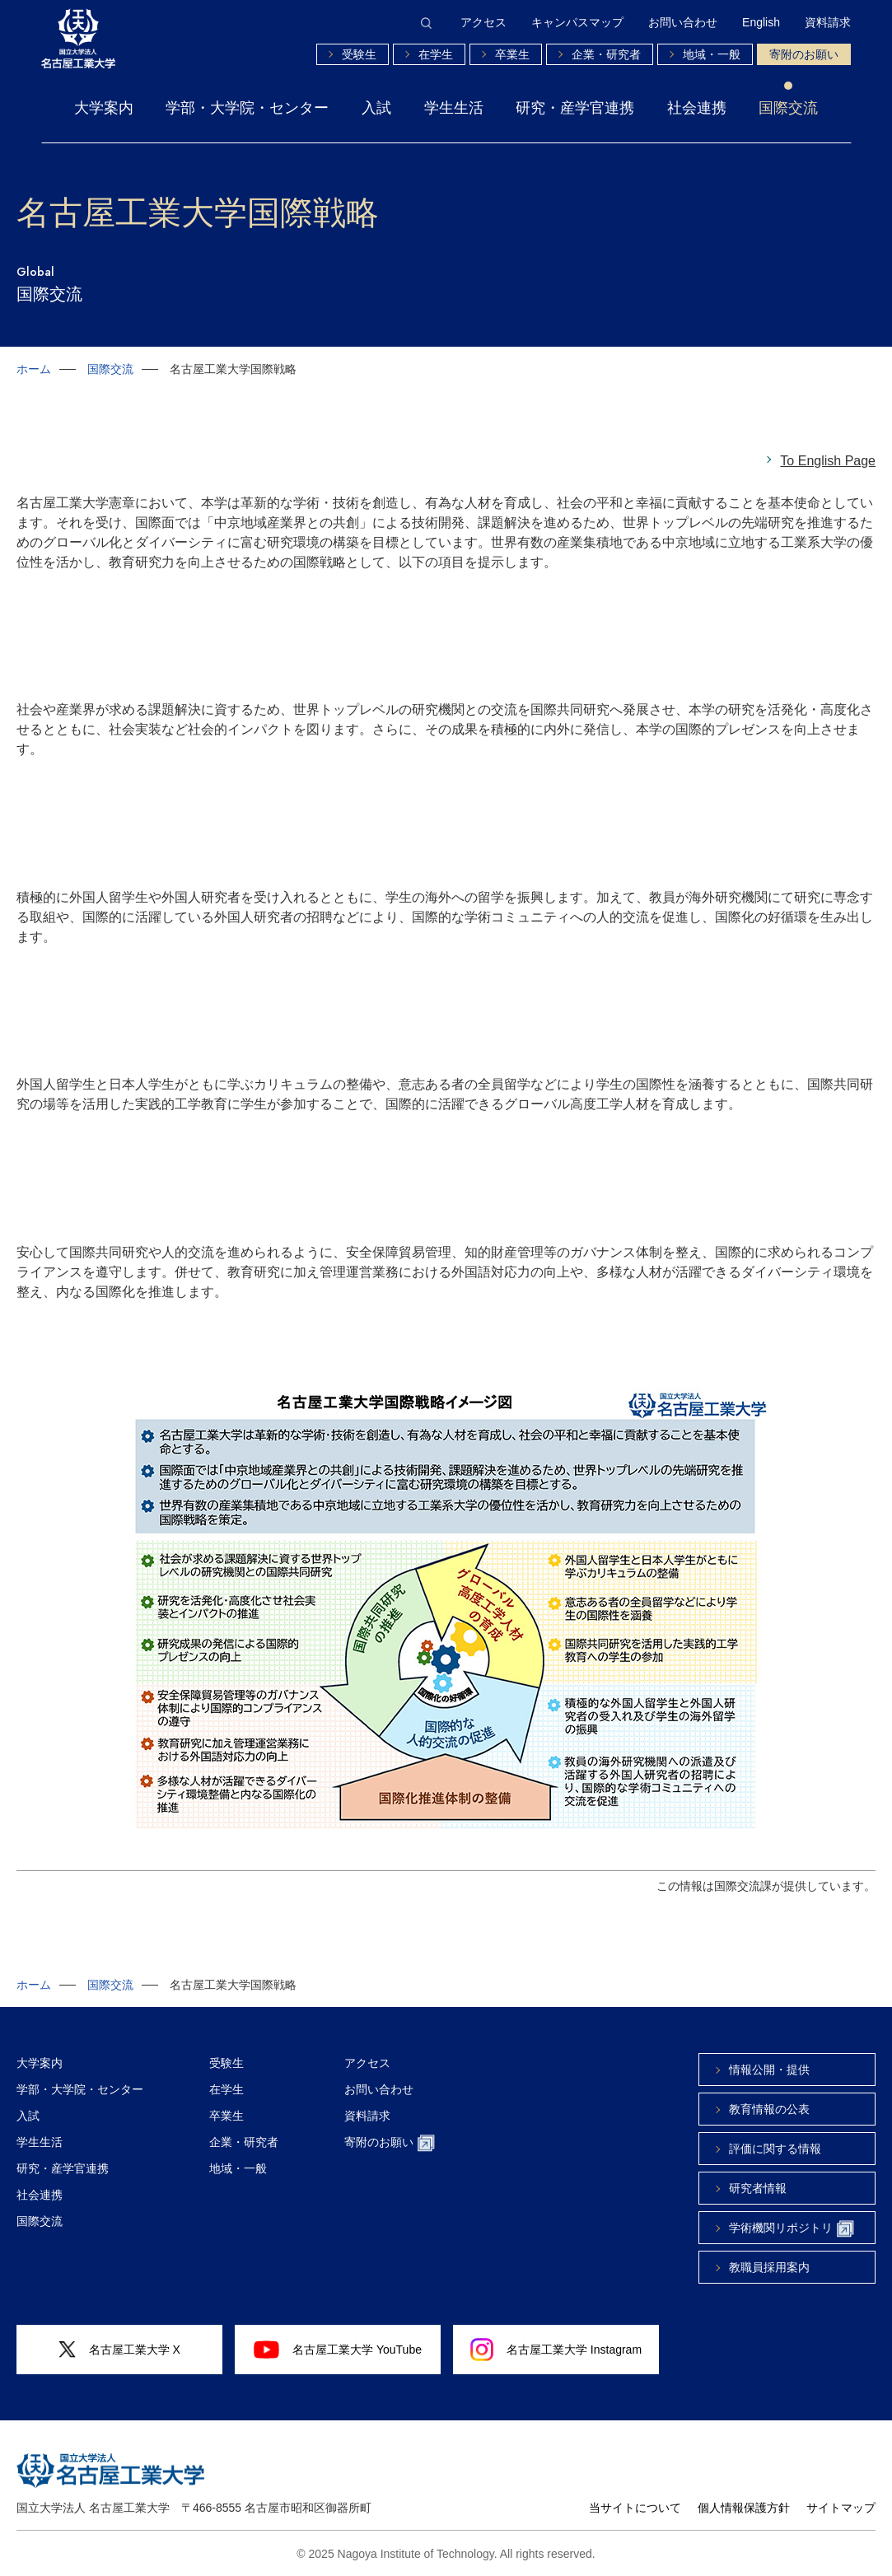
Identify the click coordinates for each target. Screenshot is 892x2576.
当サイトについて (635, 2507)
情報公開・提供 (769, 2069)
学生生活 (453, 108)
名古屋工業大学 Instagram (556, 2349)
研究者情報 (758, 2188)
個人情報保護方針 (744, 2507)
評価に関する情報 (775, 2148)
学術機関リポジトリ (791, 2229)
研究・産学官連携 (575, 108)
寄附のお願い (803, 54)
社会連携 (696, 108)
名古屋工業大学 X (119, 2350)
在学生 (435, 54)
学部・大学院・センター (247, 108)
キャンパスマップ (577, 22)
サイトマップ (841, 2507)
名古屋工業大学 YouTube (338, 2349)
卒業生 (512, 54)
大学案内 (103, 108)
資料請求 (828, 22)
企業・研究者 (606, 54)
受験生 (359, 54)
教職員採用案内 (769, 2267)
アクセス (483, 22)
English (761, 22)
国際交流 (788, 108)
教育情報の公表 (769, 2109)
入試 (376, 108)
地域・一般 (711, 54)
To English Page (828, 461)
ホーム (33, 369)
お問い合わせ (682, 22)
